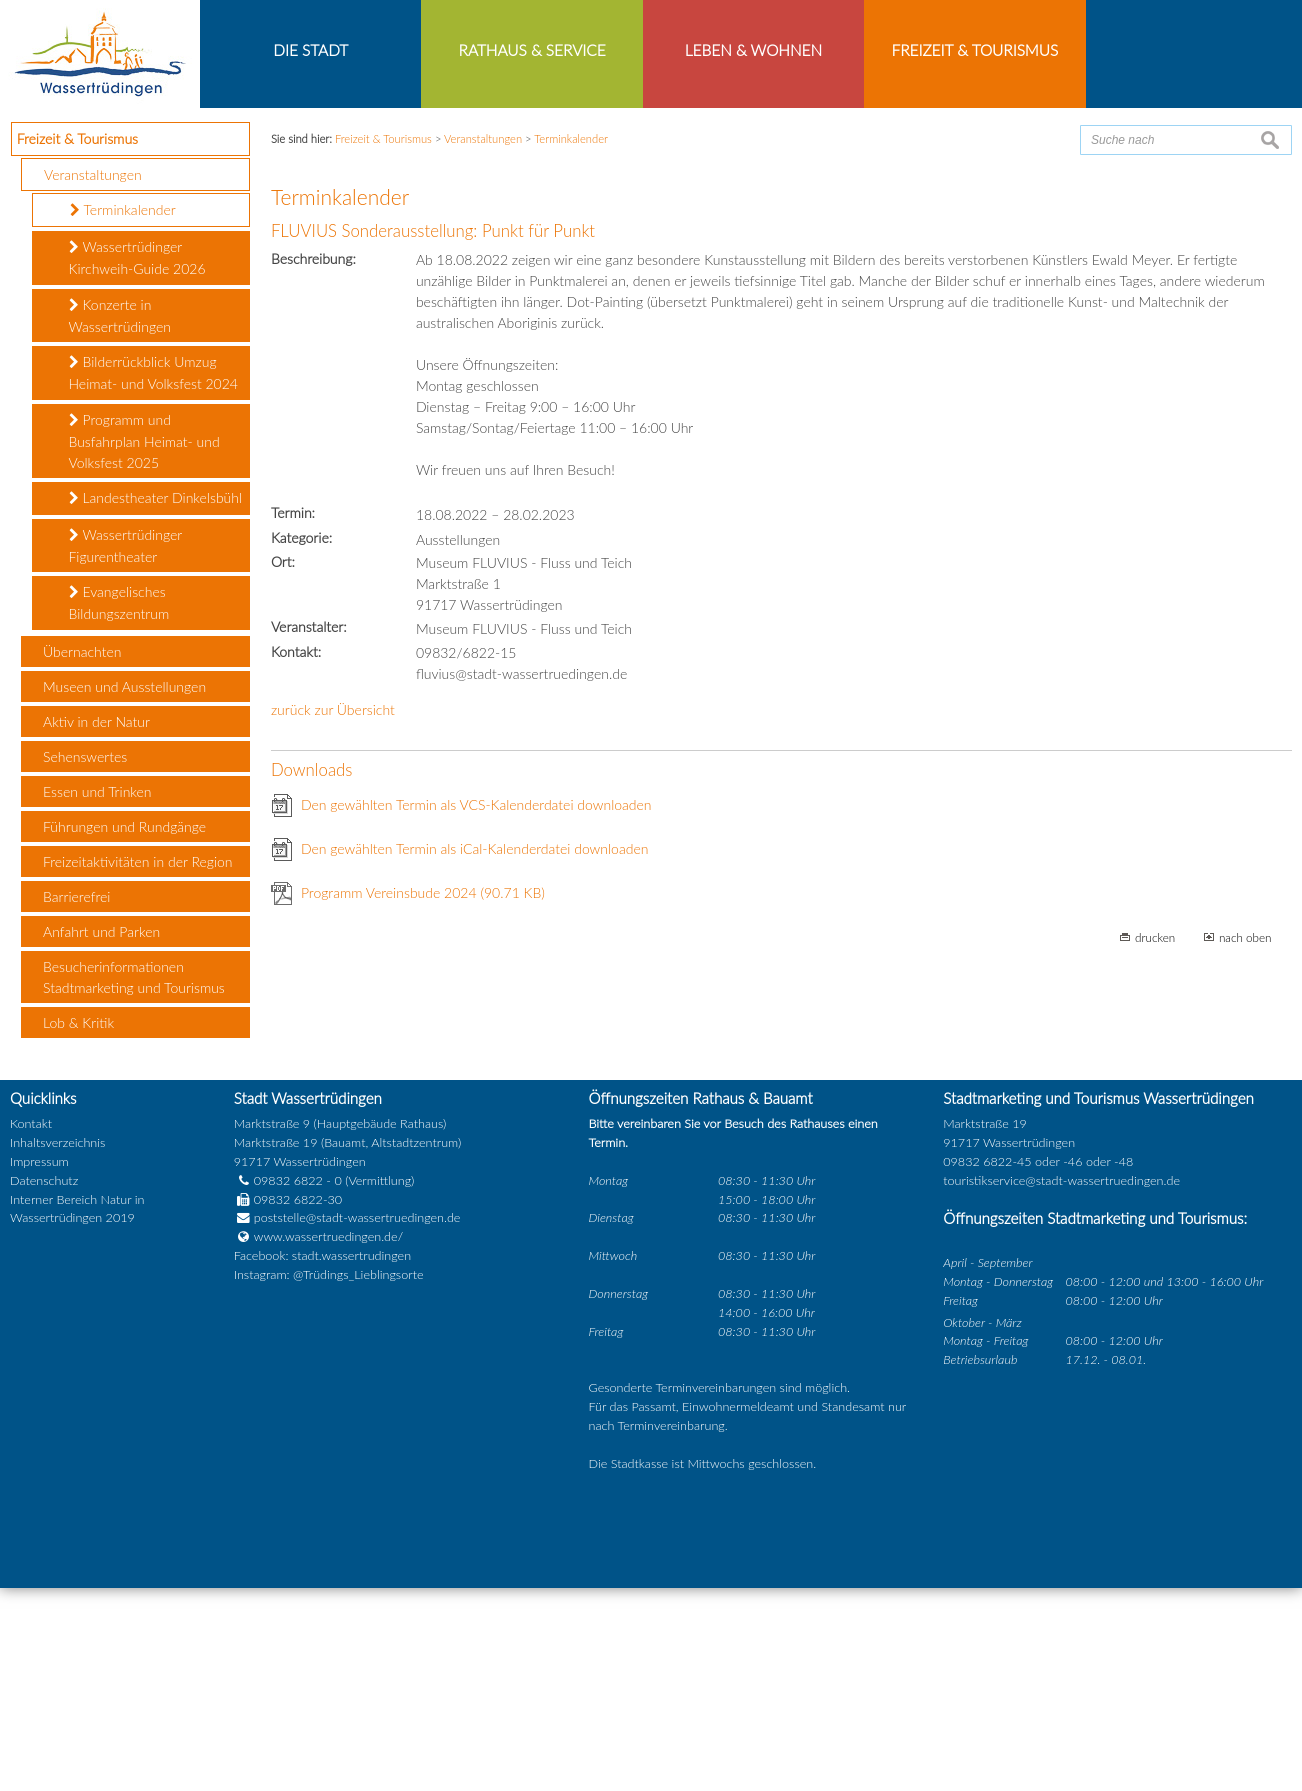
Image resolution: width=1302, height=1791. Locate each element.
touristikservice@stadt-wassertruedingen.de (1061, 1383)
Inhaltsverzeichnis (57, 1345)
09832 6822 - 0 (288, 1383)
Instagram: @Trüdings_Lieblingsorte (329, 1478)
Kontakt (31, 1326)
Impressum (39, 1364)
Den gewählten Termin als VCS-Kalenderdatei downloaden (476, 1007)
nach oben (1245, 1140)
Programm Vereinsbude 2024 (423, 1095)
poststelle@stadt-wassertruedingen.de (357, 1421)
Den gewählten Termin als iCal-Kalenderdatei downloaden (475, 1051)
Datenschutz (44, 1383)
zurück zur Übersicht (333, 912)
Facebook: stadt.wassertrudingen (322, 1459)
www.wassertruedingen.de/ (328, 1440)
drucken (1155, 1140)
